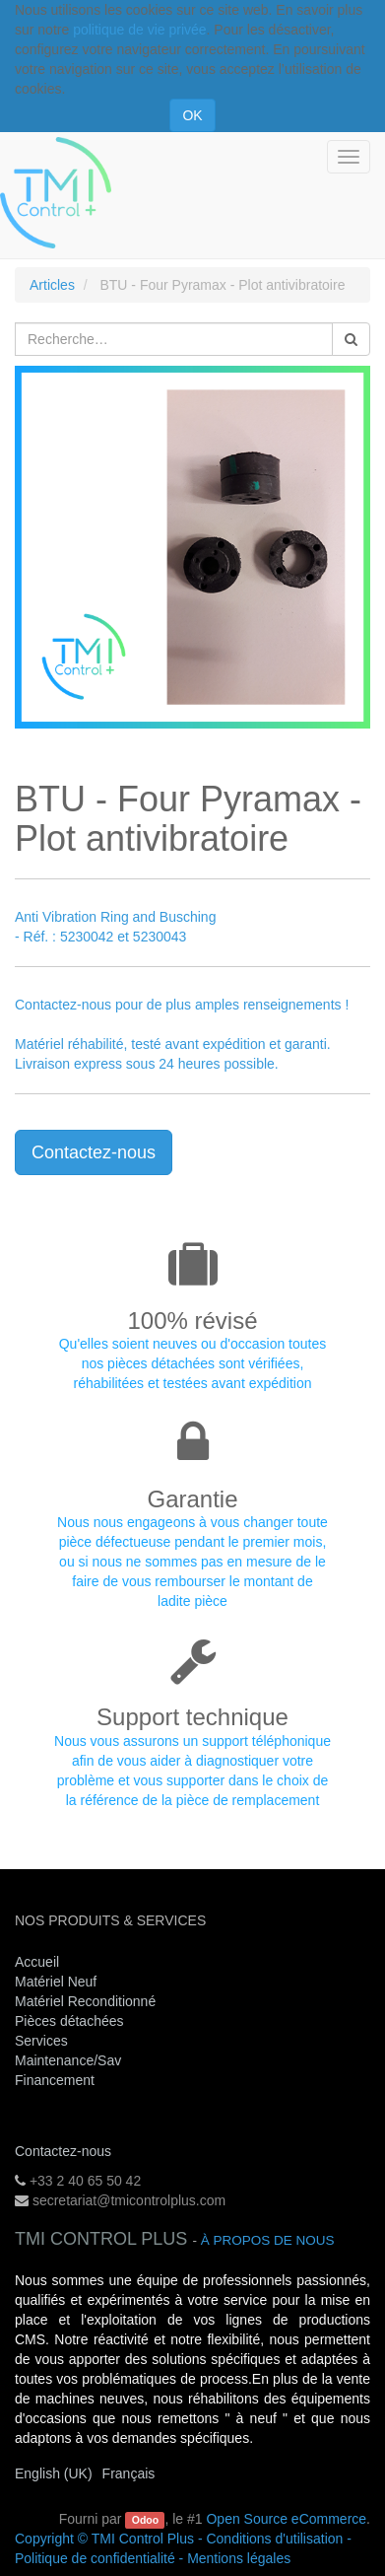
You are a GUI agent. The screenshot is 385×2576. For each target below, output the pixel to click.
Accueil (37, 1962)
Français (129, 2473)
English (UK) (54, 2473)
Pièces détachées (69, 2021)
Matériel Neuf (55, 1981)
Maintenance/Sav (68, 2060)
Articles (52, 285)
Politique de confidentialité (95, 2558)
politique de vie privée (139, 29)
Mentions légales (238, 2558)
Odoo (145, 2520)
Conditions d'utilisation (274, 2538)
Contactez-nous (94, 1152)
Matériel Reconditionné (85, 2001)
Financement (55, 2080)
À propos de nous (268, 2240)
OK (192, 115)
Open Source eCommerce (286, 2519)
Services (43, 2041)
